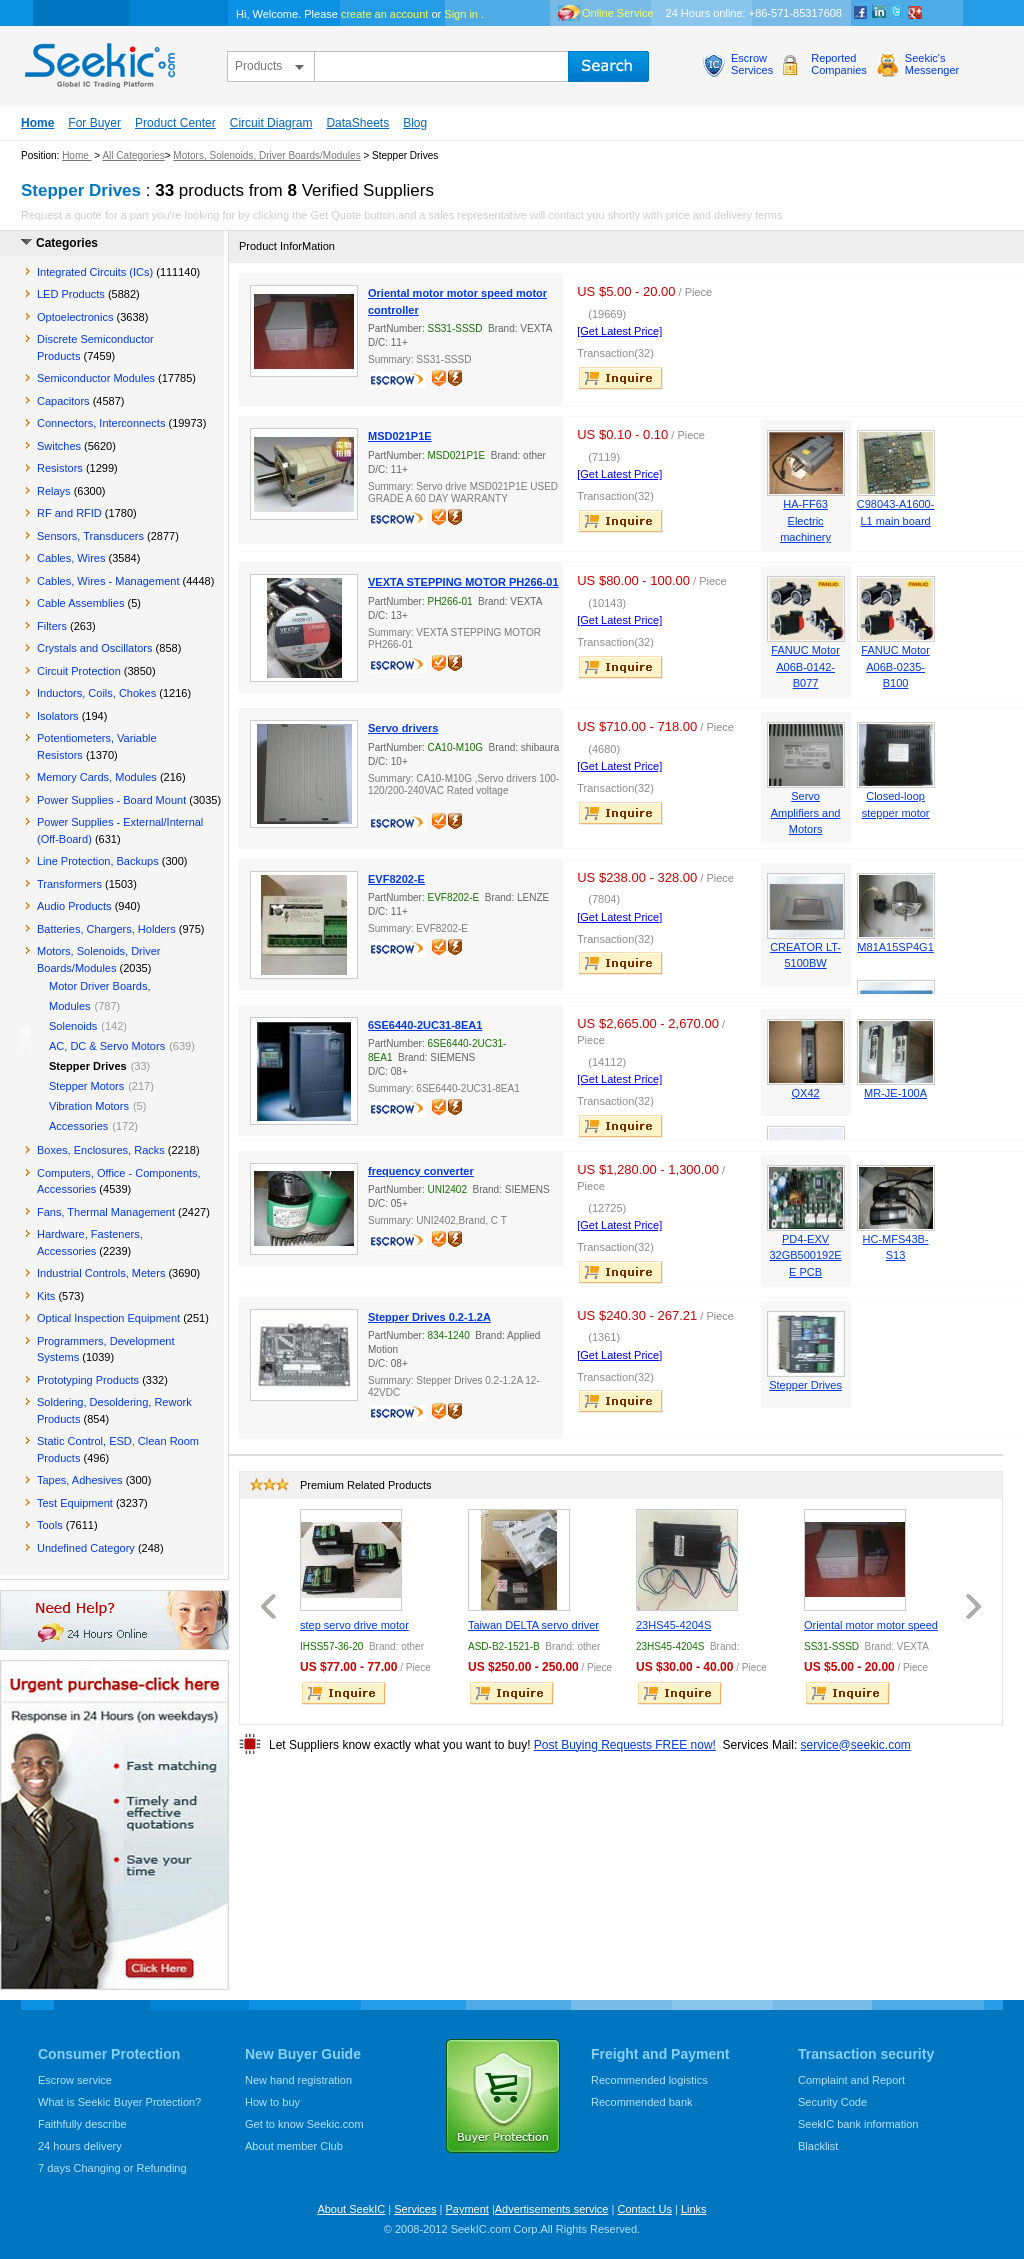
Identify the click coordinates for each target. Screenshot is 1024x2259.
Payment (466, 2209)
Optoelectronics (75, 317)
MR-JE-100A (895, 1093)
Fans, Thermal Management (106, 1212)
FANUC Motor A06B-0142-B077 (805, 666)
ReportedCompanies (839, 64)
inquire (622, 378)
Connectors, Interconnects (101, 423)
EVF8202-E (396, 879)
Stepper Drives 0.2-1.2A (429, 1317)
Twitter (897, 13)
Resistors (60, 468)
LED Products (71, 294)
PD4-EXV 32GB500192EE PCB (805, 1255)
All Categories (133, 155)
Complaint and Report (851, 2080)
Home (37, 123)
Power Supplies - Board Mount (111, 800)
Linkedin (879, 13)
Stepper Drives (805, 1385)
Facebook (861, 13)
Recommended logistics (649, 2080)
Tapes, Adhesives (80, 1480)
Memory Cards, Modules (97, 777)
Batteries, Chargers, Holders (106, 929)
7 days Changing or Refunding (112, 2168)
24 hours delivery (80, 2146)
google (915, 13)
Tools (50, 1525)
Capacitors (63, 401)
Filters (52, 626)
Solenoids (73, 1026)
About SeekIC (351, 2209)
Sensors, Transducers (90, 536)
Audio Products (74, 906)
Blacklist (818, 2146)
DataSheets (357, 123)
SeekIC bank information (858, 2124)
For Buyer (94, 123)
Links (694, 2209)
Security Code (832, 2102)
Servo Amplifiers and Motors (806, 812)
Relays (54, 491)
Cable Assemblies (80, 603)
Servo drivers (403, 728)
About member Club (294, 2146)
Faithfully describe (82, 2124)
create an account (384, 14)
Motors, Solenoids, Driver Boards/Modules (266, 155)
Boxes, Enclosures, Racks (101, 1150)
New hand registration (298, 2080)
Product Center (175, 123)
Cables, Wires (71, 558)
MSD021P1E (400, 436)
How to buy (272, 2102)
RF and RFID (69, 513)
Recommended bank (642, 2102)
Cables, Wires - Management (108, 581)
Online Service (618, 13)
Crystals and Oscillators (95, 648)
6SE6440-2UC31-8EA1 (425, 1025)
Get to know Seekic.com (304, 2124)
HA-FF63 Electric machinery (805, 520)
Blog (415, 123)
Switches (59, 446)
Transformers (69, 884)
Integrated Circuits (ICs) (95, 272)
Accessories (78, 1126)
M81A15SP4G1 (895, 947)
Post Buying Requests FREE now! (625, 1745)
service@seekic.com (856, 1745)
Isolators (58, 716)
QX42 (806, 1093)
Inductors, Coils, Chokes (96, 693)
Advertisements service (552, 2209)
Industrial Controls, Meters (101, 1273)
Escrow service (75, 2080)
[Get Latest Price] (619, 331)
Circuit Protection (79, 671)
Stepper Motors (86, 1086)
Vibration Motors (89, 1106)
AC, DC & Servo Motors (107, 1046)
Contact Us (644, 2209)
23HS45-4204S (673, 1625)
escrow (400, 382)
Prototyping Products (88, 1380)
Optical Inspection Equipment (108, 1318)
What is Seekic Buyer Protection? (119, 2102)
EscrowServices (752, 64)
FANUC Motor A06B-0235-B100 (895, 666)
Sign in (461, 14)
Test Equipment (75, 1503)
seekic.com (98, 61)
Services (415, 2209)
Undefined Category (86, 1548)
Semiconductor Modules (96, 378)
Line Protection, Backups (98, 861)
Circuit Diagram (271, 123)
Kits (46, 1296)
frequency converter (421, 1171)
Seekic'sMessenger (932, 64)
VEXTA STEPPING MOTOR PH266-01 (463, 582)
